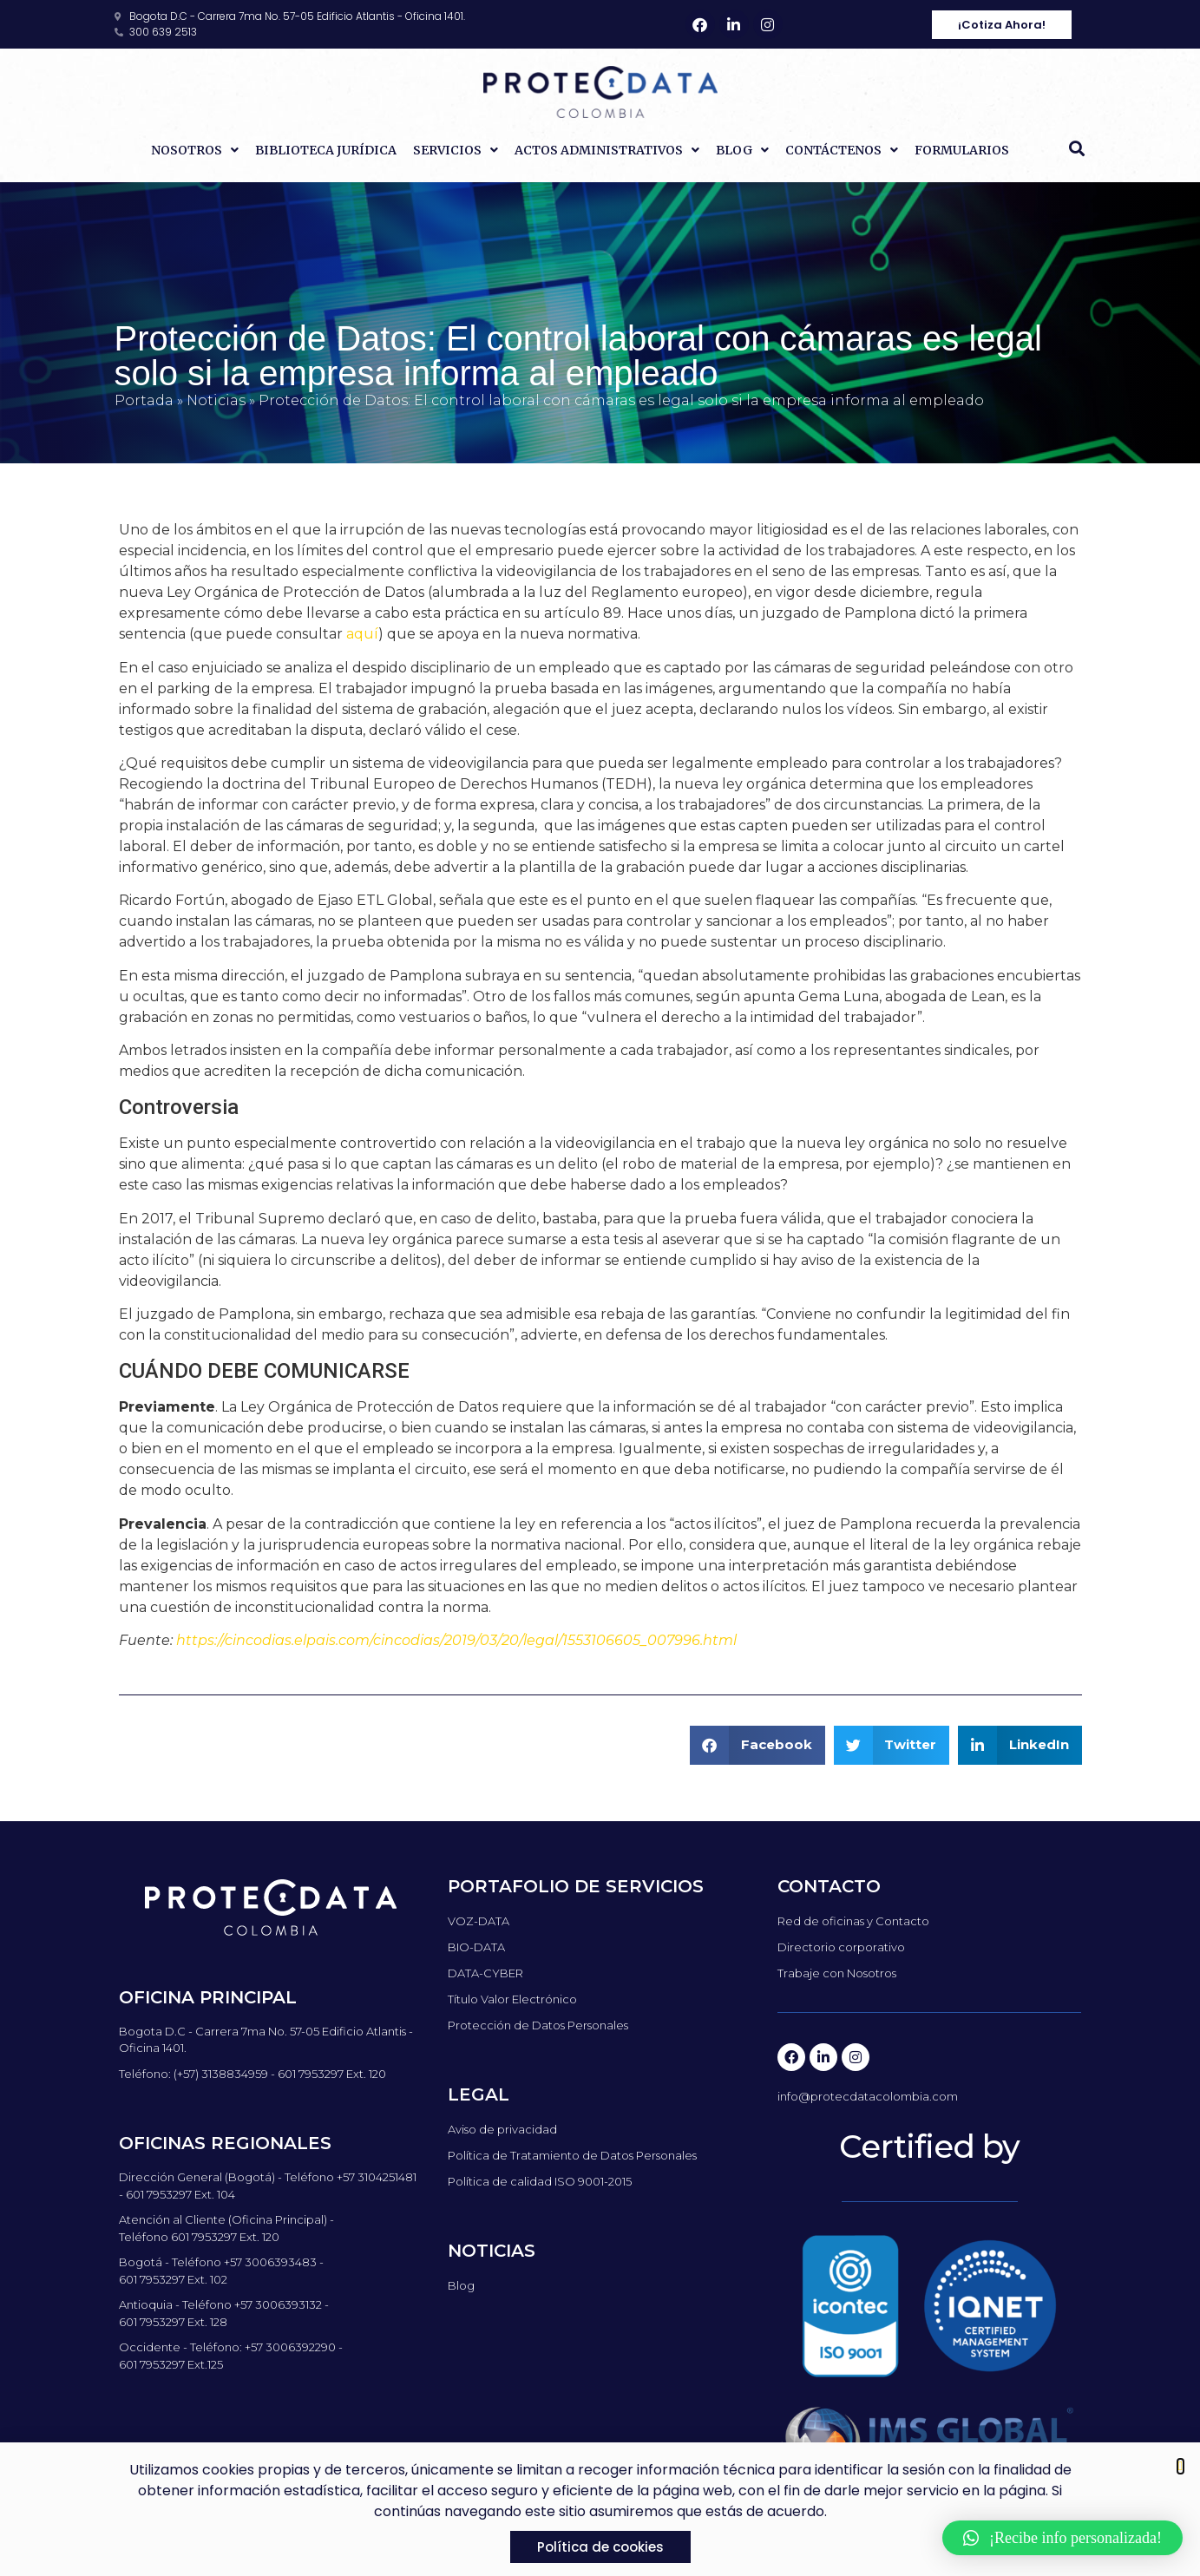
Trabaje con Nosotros (836, 1973)
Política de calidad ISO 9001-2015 (540, 2181)
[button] (1077, 148)
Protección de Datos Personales (538, 2025)
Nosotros (195, 150)
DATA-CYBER (485, 1973)
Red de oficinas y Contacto (853, 1921)
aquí (362, 634)
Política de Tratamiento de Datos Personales (572, 2155)
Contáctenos (841, 150)
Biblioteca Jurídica (326, 150)
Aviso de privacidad (502, 2129)
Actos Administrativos (607, 150)
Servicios (455, 150)
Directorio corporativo (841, 1947)
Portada (144, 400)
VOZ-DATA (478, 1921)
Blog (742, 150)
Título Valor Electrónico (512, 1999)
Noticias (216, 400)
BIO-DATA (476, 1947)
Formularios (962, 150)
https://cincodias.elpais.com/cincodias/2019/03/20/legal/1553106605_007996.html (456, 1640)
